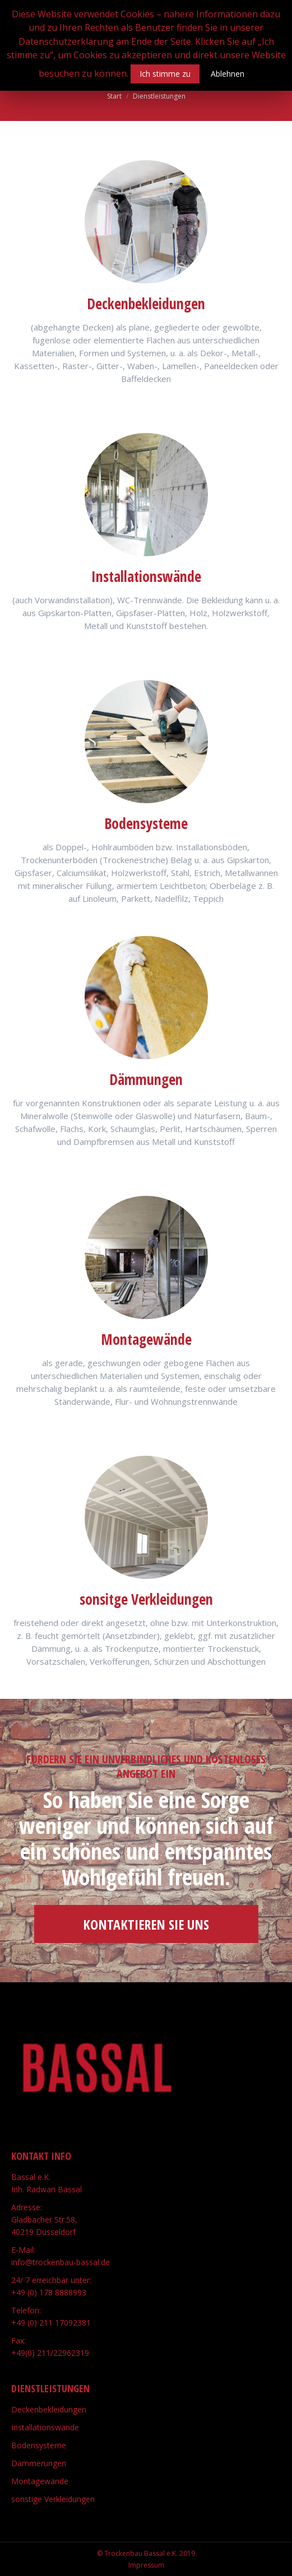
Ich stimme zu (165, 73)
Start (114, 96)
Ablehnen (227, 73)
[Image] (146, 221)
